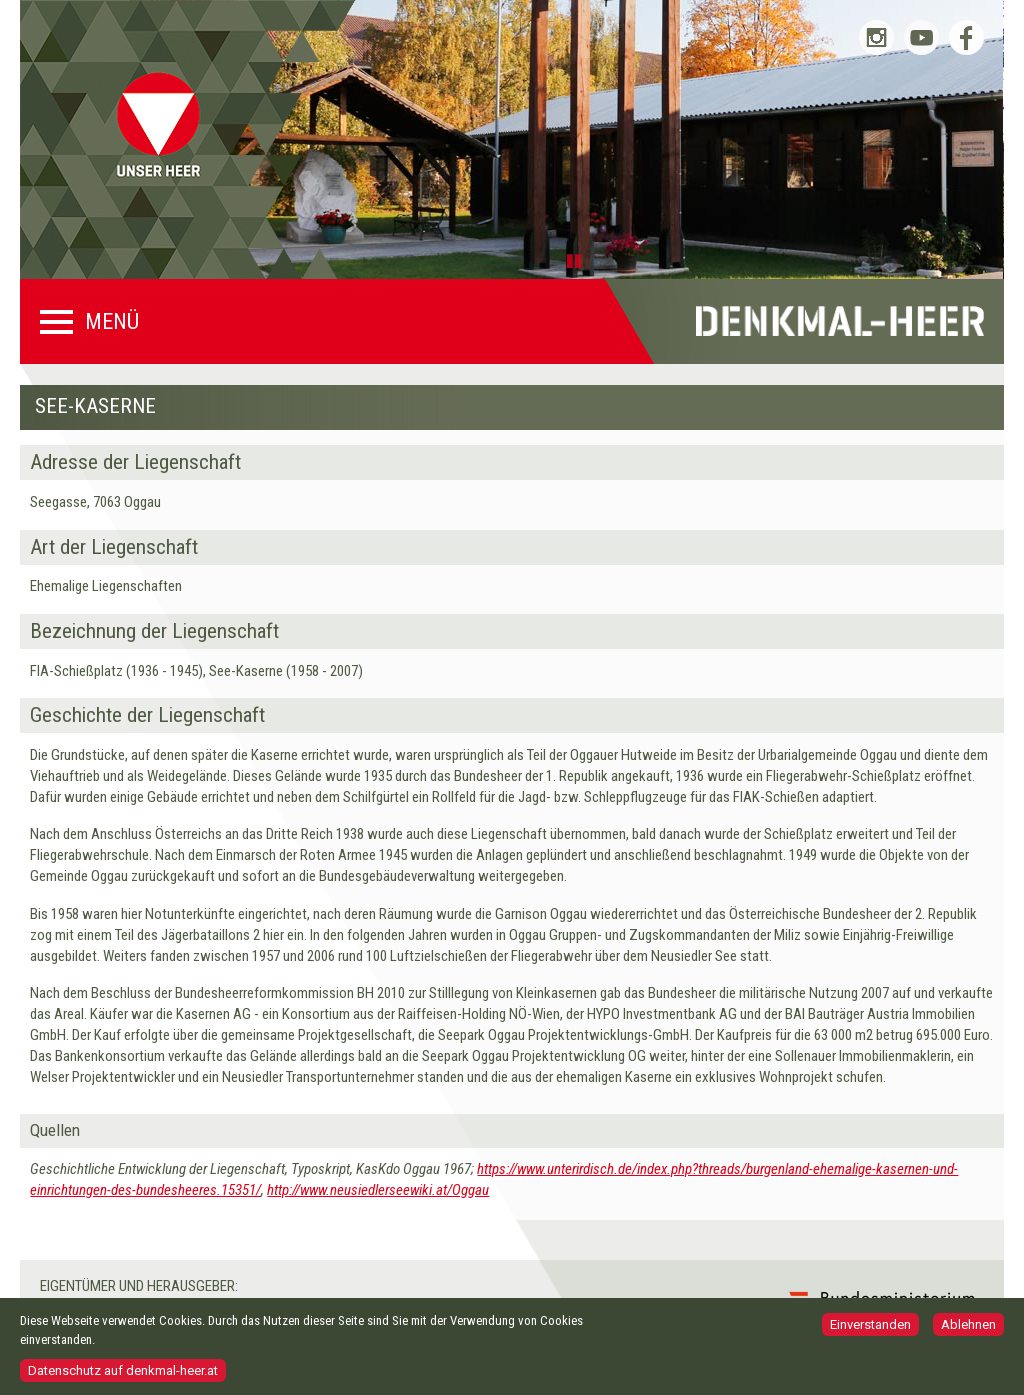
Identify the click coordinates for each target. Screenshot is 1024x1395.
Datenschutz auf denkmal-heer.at (123, 1375)
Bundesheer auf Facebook (966, 37)
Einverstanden (870, 1330)
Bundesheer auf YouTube (921, 37)
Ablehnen (968, 1330)
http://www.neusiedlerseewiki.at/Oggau (378, 1190)
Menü (112, 322)
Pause (577, 260)
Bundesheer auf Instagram (876, 37)
